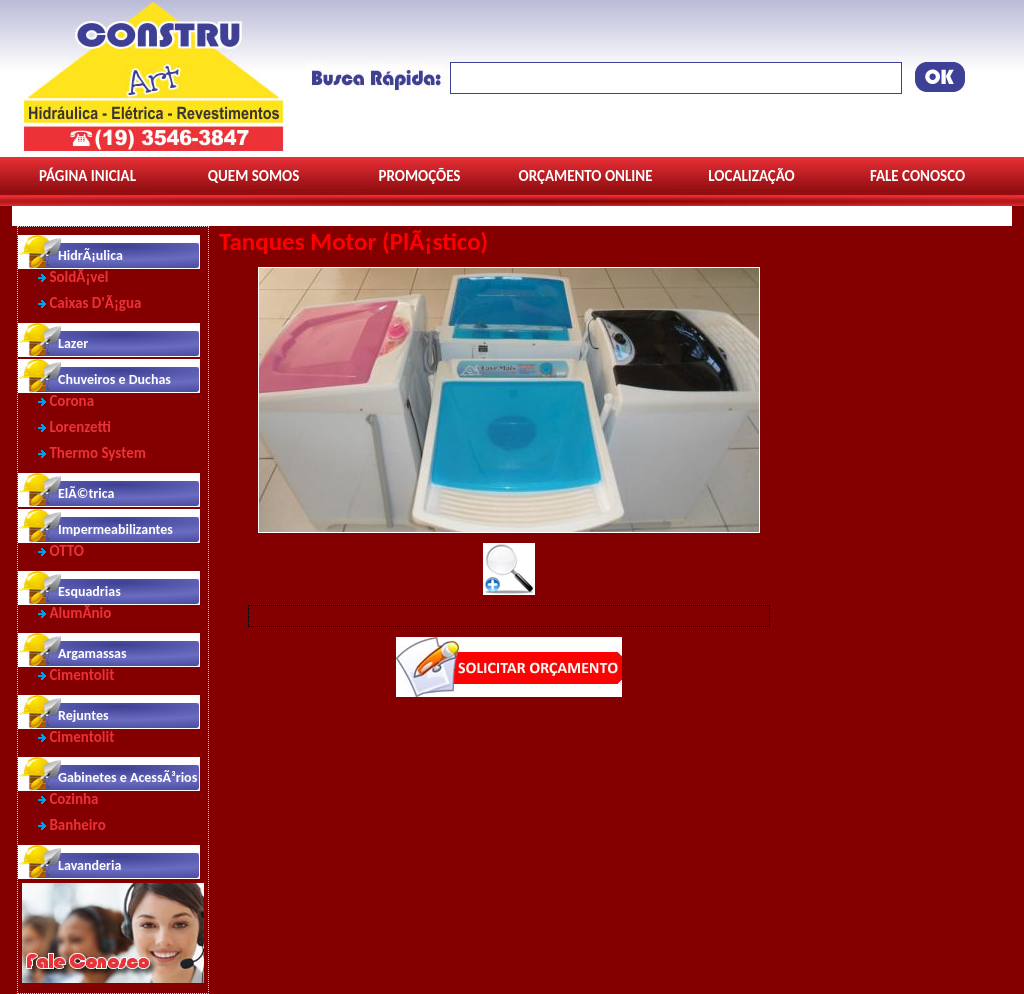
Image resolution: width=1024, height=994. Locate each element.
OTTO (66, 551)
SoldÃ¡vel (78, 277)
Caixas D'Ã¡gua (95, 303)
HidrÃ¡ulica (90, 255)
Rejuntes (83, 715)
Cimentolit (81, 675)
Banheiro (77, 825)
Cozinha (73, 799)
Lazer (73, 343)
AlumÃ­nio (80, 613)
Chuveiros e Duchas (114, 379)
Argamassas (92, 653)
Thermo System (97, 453)
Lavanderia (89, 865)
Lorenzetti (80, 427)
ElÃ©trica (86, 493)
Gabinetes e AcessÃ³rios (127, 777)
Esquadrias (89, 591)
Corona (71, 401)
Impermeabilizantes (115, 529)
